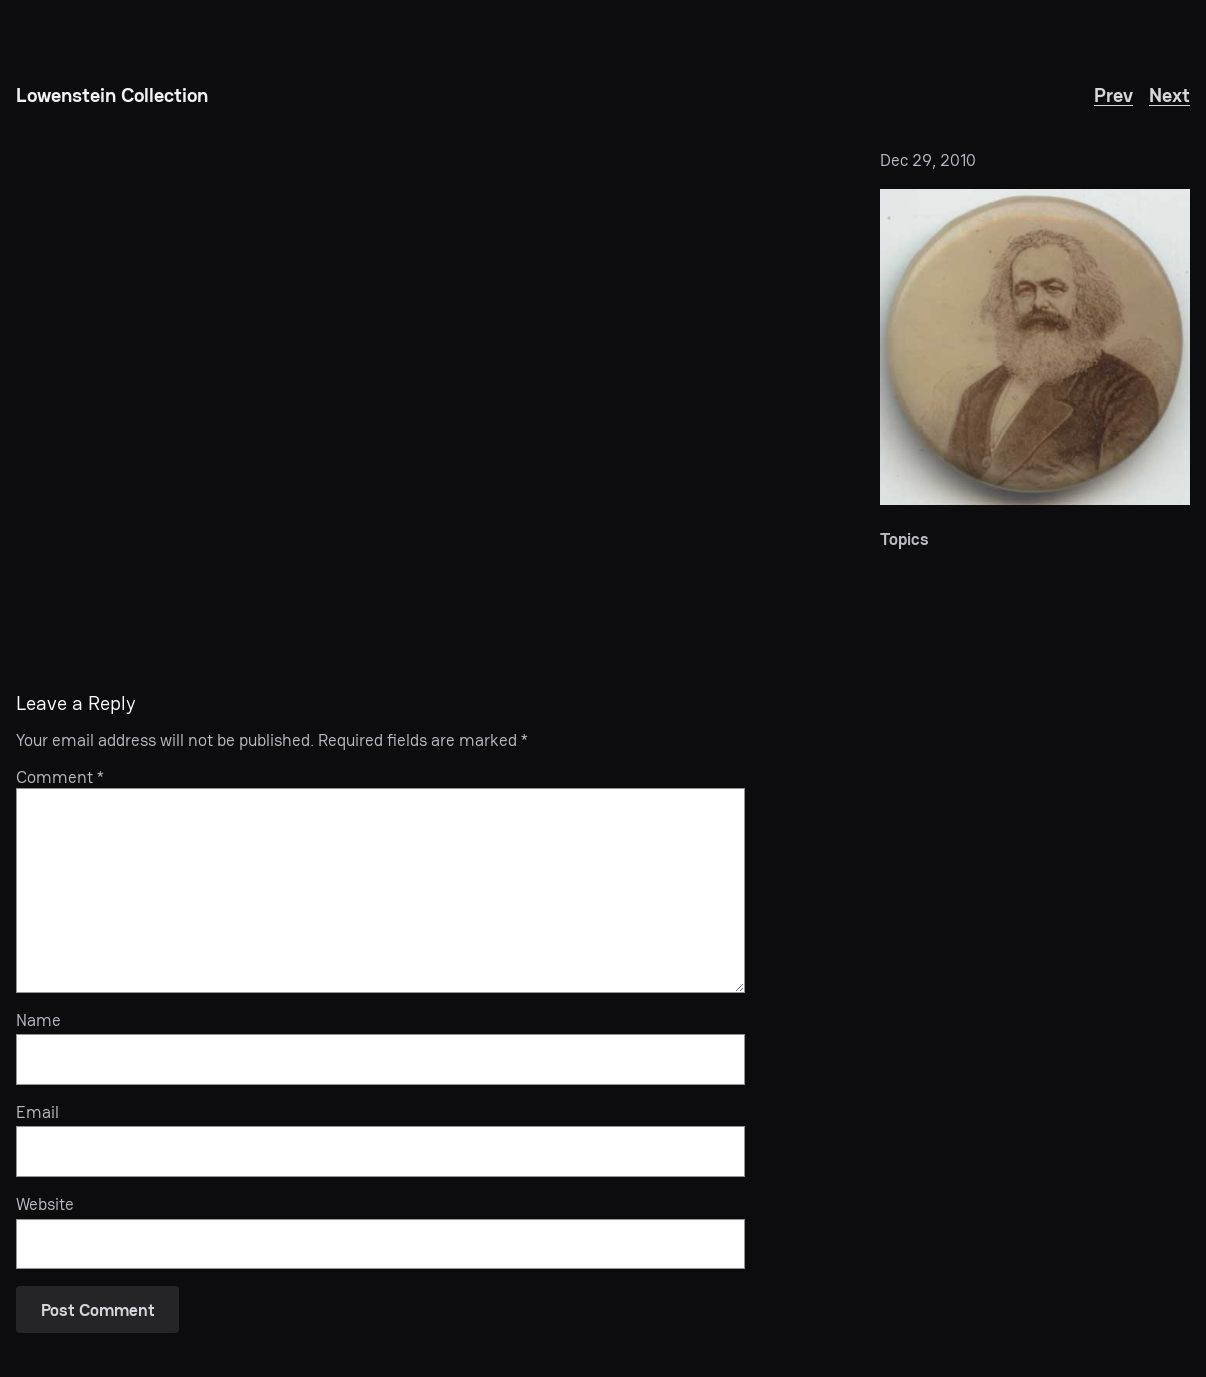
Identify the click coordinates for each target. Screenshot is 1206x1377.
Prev (1113, 95)
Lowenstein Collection (112, 95)
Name (38, 1020)
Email (37, 1112)
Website (45, 1204)
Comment (60, 777)
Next (1169, 95)
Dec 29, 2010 (928, 160)
